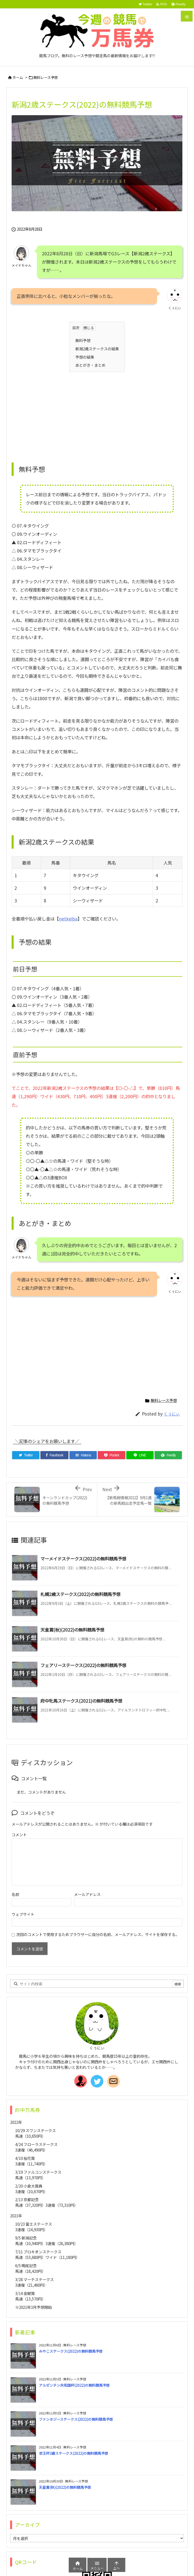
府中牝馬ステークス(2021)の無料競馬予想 (81, 1701)
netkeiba (68, 918)
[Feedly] (168, 1455)
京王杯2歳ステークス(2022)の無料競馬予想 (73, 2453)
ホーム (17, 77)
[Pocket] (111, 1455)
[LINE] (140, 1455)
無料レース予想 (45, 77)
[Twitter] (25, 1455)
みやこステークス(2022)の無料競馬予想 (71, 2351)
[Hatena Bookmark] (83, 1455)
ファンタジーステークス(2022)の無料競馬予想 (76, 2419)
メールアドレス (87, 1894)
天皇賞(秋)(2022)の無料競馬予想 (72, 1630)
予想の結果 (84, 357)
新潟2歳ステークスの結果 (97, 348)
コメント (19, 1834)
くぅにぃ (172, 1414)
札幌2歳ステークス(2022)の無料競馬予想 (80, 1594)
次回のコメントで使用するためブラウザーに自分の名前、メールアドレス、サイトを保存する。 (97, 1934)
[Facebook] (54, 1455)
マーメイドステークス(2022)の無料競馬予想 (83, 1558)
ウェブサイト (23, 1914)
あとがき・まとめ (90, 365)
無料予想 (82, 340)
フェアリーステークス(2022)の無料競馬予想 (83, 1665)
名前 (15, 1894)
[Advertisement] (97, 412)
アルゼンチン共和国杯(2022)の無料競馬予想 (74, 2385)
